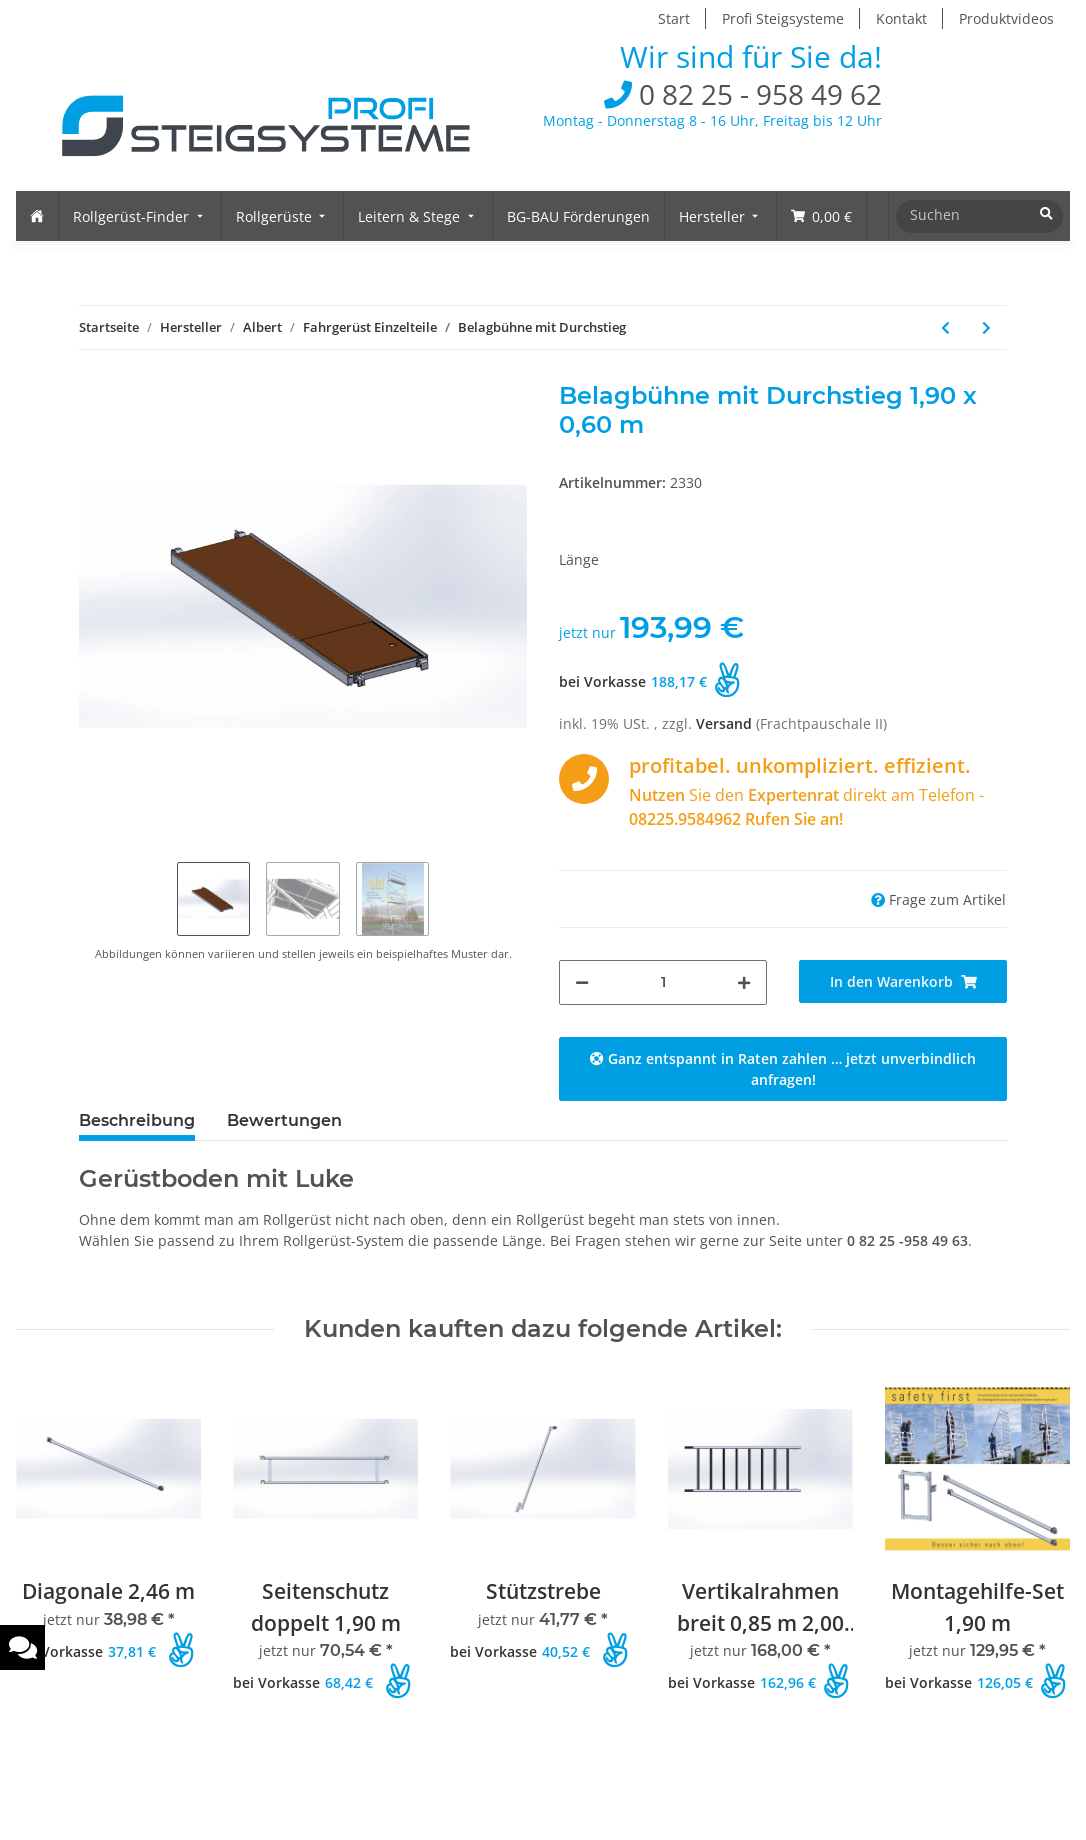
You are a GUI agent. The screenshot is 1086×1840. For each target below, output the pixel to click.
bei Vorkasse (602, 681)
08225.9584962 (685, 819)
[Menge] (663, 982)
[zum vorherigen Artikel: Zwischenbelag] (945, 327)
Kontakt (901, 18)
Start (674, 18)
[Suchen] (975, 214)
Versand (726, 723)
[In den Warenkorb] (903, 981)
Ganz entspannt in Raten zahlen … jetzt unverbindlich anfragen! (783, 1069)
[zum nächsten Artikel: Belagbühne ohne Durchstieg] (986, 327)
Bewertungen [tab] (284, 1120)
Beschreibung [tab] (137, 1120)
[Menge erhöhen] (744, 982)
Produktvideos (1006, 18)
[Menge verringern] (582, 982)
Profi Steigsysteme (783, 18)
